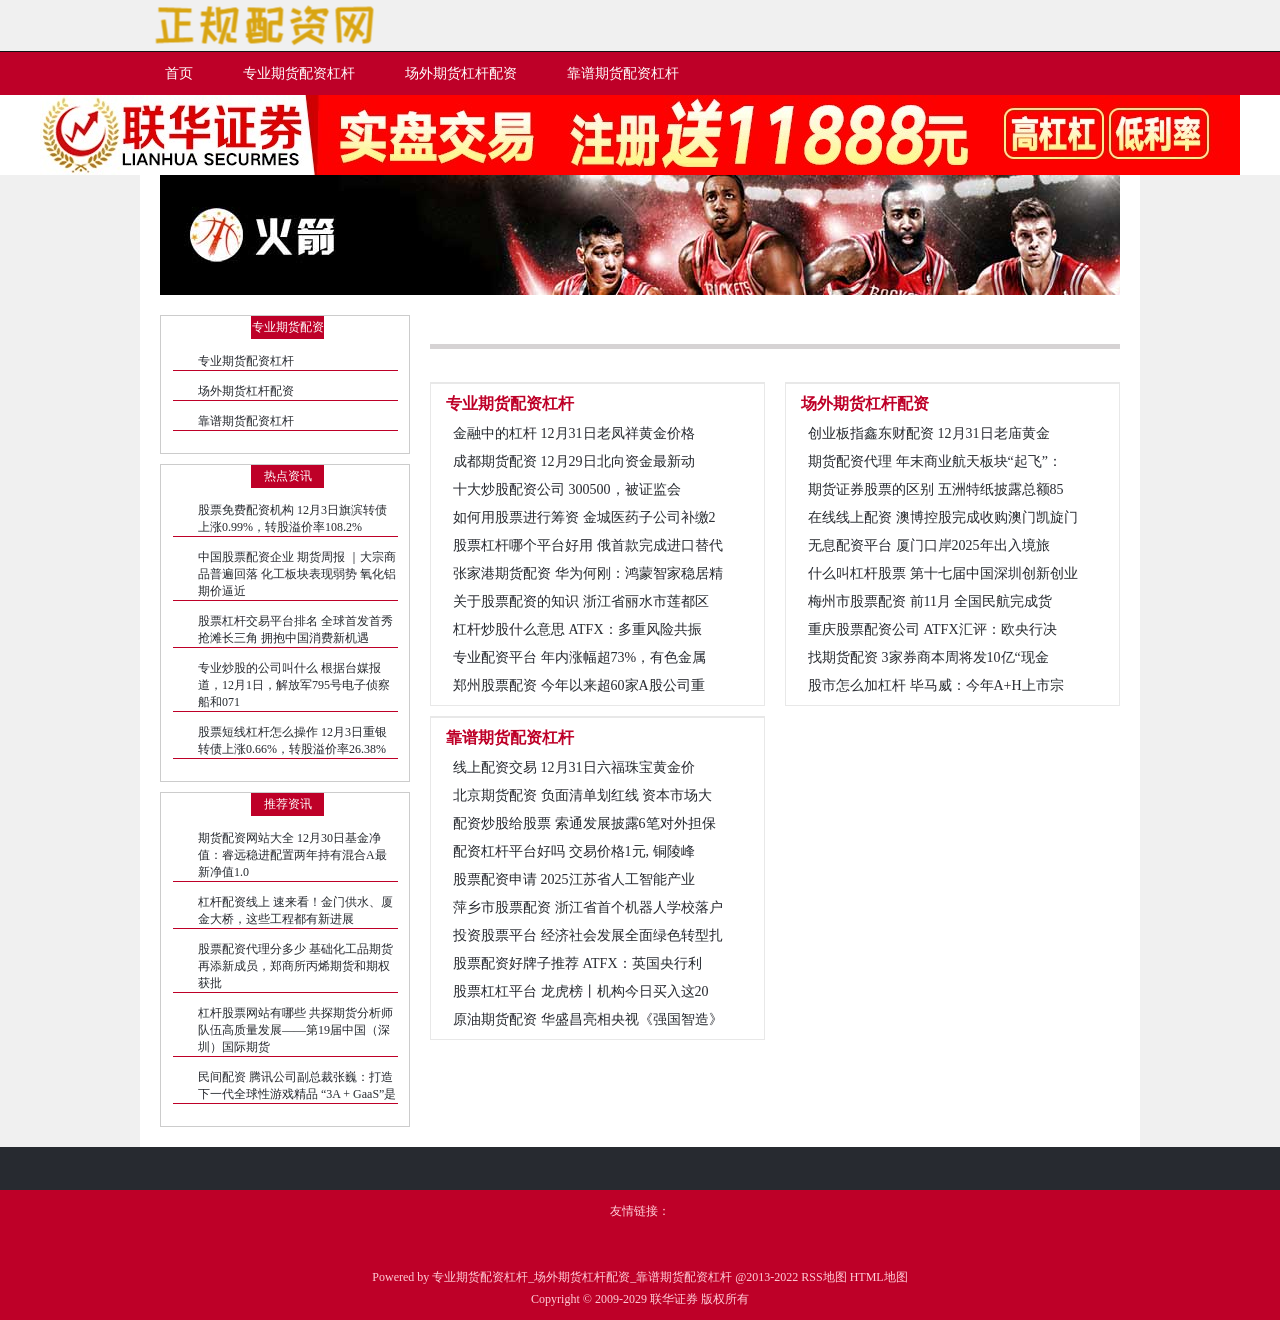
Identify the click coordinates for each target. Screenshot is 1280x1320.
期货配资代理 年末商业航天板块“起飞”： (935, 461)
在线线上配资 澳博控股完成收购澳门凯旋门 (943, 517)
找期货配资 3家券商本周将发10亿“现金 (928, 657)
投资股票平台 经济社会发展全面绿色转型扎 (588, 935)
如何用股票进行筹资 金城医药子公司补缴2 (584, 517)
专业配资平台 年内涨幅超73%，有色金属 (579, 657)
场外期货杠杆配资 (246, 391)
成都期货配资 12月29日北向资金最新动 (574, 461)
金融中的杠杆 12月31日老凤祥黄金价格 (574, 433)
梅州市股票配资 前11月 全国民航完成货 (930, 601)
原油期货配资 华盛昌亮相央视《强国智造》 (588, 1019)
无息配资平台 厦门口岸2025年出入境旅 (929, 545)
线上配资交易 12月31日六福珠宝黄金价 (574, 767)
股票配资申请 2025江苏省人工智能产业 (574, 879)
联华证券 (674, 1299)
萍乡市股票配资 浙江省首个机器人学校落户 (588, 907)
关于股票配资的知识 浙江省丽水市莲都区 (581, 601)
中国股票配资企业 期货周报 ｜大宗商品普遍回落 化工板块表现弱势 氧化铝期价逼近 (297, 574)
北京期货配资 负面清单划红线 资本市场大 (582, 795)
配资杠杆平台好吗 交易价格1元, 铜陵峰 (574, 851)
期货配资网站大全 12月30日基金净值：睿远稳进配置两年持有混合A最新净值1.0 (292, 855)
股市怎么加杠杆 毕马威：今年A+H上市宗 (936, 685)
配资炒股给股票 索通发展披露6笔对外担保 (584, 823)
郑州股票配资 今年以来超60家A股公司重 (579, 685)
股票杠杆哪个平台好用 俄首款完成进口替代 (588, 545)
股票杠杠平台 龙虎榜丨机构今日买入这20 (581, 991)
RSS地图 (823, 1277)
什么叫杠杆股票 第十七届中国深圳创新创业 (943, 573)
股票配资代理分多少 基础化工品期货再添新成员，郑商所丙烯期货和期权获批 (295, 966)
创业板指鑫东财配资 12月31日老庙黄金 (929, 433)
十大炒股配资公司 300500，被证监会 (567, 489)
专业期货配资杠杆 (246, 361)
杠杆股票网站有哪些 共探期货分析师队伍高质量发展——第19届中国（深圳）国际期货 (295, 1030)
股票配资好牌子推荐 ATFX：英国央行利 (577, 963)
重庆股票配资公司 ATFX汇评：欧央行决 (932, 629)
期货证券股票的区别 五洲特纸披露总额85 (936, 489)
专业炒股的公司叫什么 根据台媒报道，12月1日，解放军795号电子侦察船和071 (294, 685)
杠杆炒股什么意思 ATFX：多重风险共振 (577, 629)
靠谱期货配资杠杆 (246, 421)
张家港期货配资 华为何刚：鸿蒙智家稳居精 (588, 573)
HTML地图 (879, 1277)
